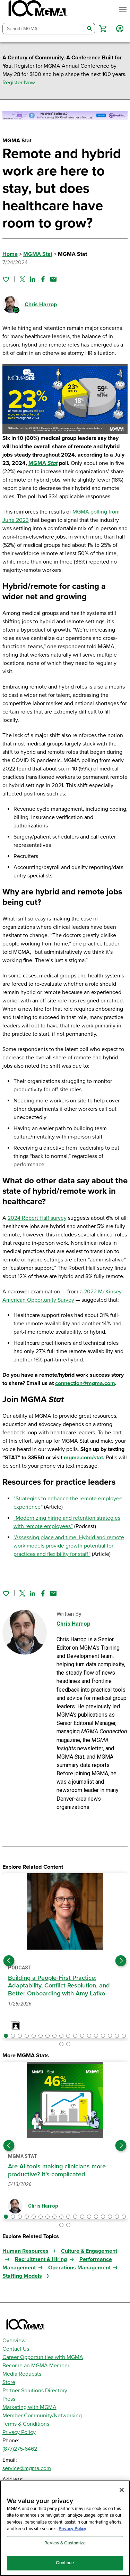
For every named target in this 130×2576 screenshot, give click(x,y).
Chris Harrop (41, 304)
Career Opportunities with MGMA (42, 2357)
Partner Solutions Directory (34, 2390)
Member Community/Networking (42, 2415)
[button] (103, 28)
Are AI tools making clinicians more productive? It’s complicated (57, 2170)
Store (8, 2382)
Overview (14, 2340)
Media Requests (21, 2373)
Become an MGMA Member (35, 2365)
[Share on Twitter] (22, 279)
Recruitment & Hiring (41, 2259)
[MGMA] (37, 10)
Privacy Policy (19, 2432)
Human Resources (25, 2251)
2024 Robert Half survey (37, 1218)
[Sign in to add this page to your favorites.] (5, 279)
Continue (65, 2563)
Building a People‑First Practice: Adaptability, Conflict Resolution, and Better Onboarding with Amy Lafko (59, 1985)
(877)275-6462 (19, 2448)
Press (8, 2398)
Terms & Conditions (25, 2423)
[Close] (121, 2490)
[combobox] (44, 28)
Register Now (18, 82)
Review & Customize (64, 2543)
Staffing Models (22, 2276)
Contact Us (15, 2348)
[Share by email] (53, 279)
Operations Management (79, 2267)
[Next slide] (121, 1960)
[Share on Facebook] (43, 279)
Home (10, 254)
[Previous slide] (9, 1960)
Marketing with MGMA (29, 2407)
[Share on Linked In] (32, 279)
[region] (65, 2528)
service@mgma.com (26, 2468)
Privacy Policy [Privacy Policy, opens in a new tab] (72, 2529)
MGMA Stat (37, 254)
